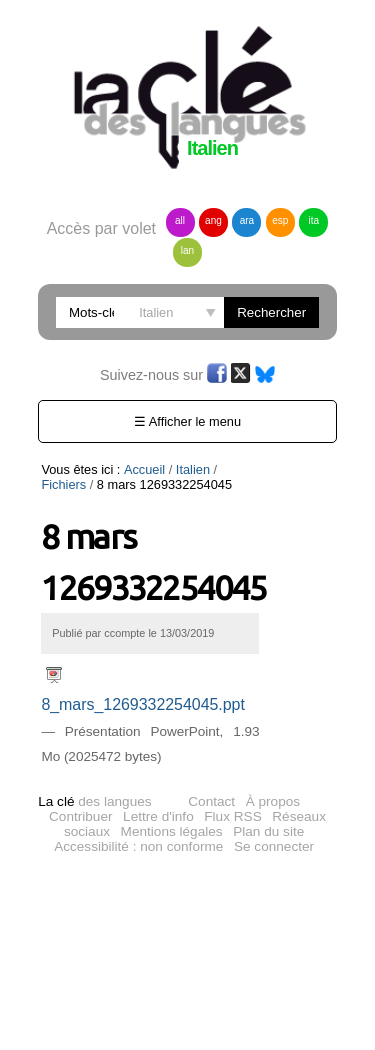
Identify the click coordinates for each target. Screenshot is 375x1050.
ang (213, 220)
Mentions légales (172, 831)
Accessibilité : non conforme (138, 846)
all (180, 220)
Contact (211, 801)
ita (314, 220)
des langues (94, 801)
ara (247, 220)
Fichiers (243, 469)
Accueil (144, 469)
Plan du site (268, 831)
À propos (273, 801)
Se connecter (274, 846)
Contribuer (80, 816)
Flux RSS (232, 816)
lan (187, 250)
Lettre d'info (158, 816)
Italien (193, 469)
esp (280, 220)
